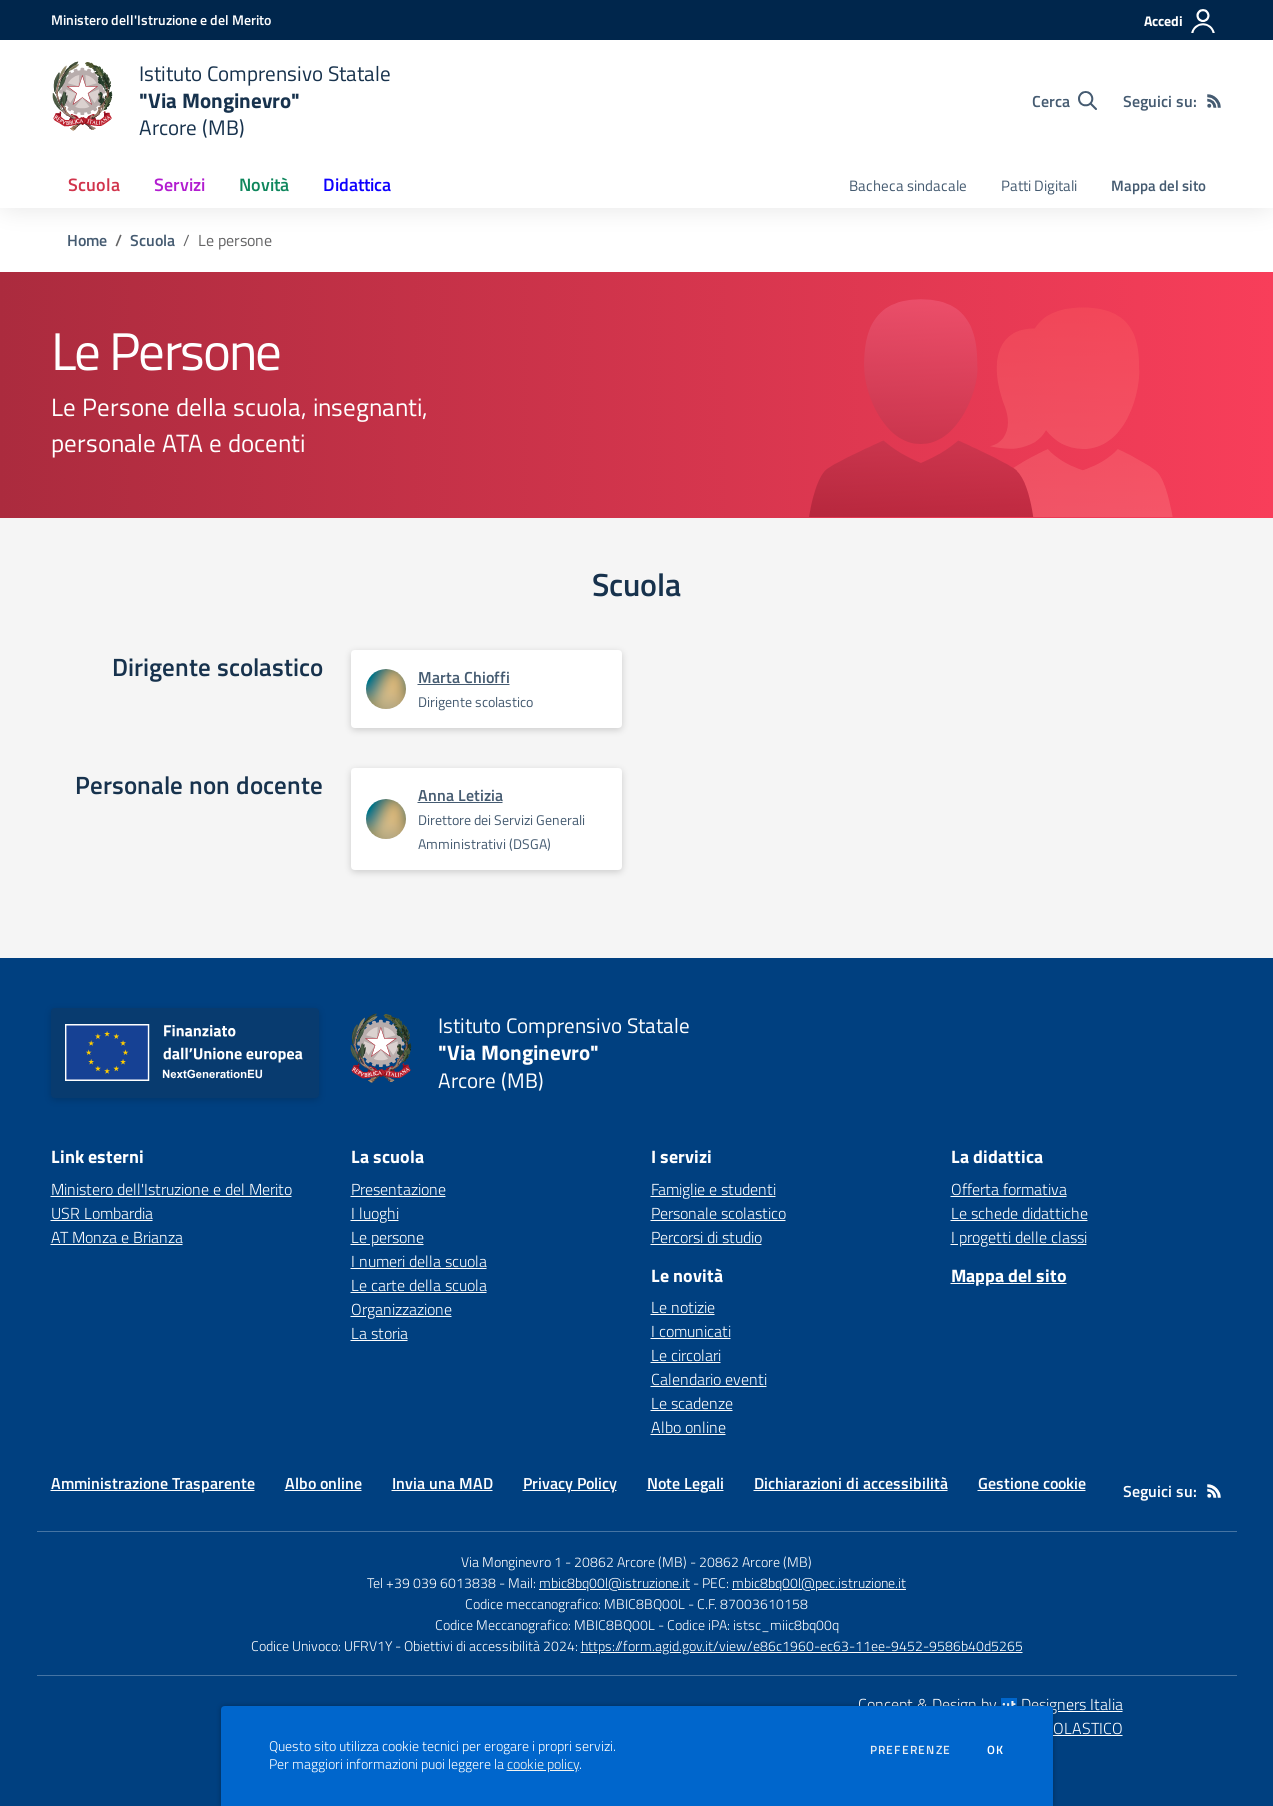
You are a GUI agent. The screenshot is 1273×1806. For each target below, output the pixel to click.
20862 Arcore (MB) (755, 1561)
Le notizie (683, 1307)
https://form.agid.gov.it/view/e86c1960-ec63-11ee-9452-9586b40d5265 (802, 1645)
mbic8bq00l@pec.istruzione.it (819, 1582)
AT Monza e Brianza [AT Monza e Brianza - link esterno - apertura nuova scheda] (117, 1237)
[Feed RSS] (1214, 101)
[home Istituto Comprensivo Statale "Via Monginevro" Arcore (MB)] (221, 100)
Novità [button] (264, 184)
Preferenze (910, 1750)
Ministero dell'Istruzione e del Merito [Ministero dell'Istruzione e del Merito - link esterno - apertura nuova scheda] (171, 1189)
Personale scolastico (718, 1213)
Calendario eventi (709, 1379)
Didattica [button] (357, 184)
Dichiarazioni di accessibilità (851, 1483)
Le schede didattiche (1019, 1213)
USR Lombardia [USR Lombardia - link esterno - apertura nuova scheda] (102, 1213)
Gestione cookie (1032, 1483)
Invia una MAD (442, 1483)
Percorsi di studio (706, 1237)
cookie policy (543, 1764)
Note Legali (685, 1483)
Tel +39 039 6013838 (431, 1582)
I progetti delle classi (1019, 1237)
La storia (379, 1333)
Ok (996, 1750)
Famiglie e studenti (713, 1189)
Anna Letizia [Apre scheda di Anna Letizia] (460, 795)
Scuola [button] (94, 184)
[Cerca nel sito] (1064, 101)
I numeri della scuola (419, 1261)
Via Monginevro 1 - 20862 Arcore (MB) (574, 1561)
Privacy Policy (570, 1483)
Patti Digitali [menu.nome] (1039, 185)
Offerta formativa (1009, 1189)
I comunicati (691, 1331)
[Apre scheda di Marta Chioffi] (386, 689)
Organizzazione (401, 1309)
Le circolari (686, 1355)
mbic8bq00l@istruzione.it (614, 1582)
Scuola (152, 240)
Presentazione (398, 1189)
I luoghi (375, 1213)
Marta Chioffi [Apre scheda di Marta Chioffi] (464, 677)
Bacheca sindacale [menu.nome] (908, 185)
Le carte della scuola (419, 1285)
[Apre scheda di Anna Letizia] (386, 819)
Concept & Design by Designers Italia (990, 1704)
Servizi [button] (179, 184)
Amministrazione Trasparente (153, 1483)
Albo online (688, 1427)
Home (87, 240)
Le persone (387, 1237)
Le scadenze (692, 1403)
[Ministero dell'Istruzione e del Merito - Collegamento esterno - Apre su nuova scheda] (161, 19)
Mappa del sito (1158, 185)
